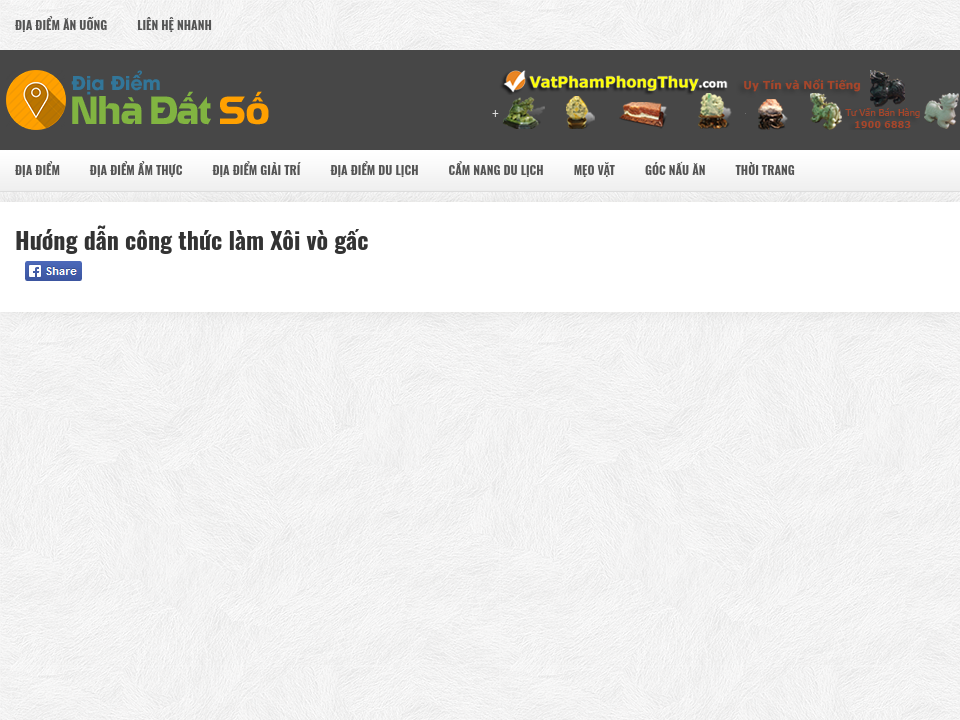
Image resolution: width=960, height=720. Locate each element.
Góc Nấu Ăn (675, 169)
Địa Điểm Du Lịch (374, 169)
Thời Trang (764, 169)
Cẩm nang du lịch (495, 169)
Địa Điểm (37, 169)
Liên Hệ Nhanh (174, 24)
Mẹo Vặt (594, 169)
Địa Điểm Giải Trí (256, 169)
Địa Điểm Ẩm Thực (136, 169)
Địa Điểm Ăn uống (61, 24)
